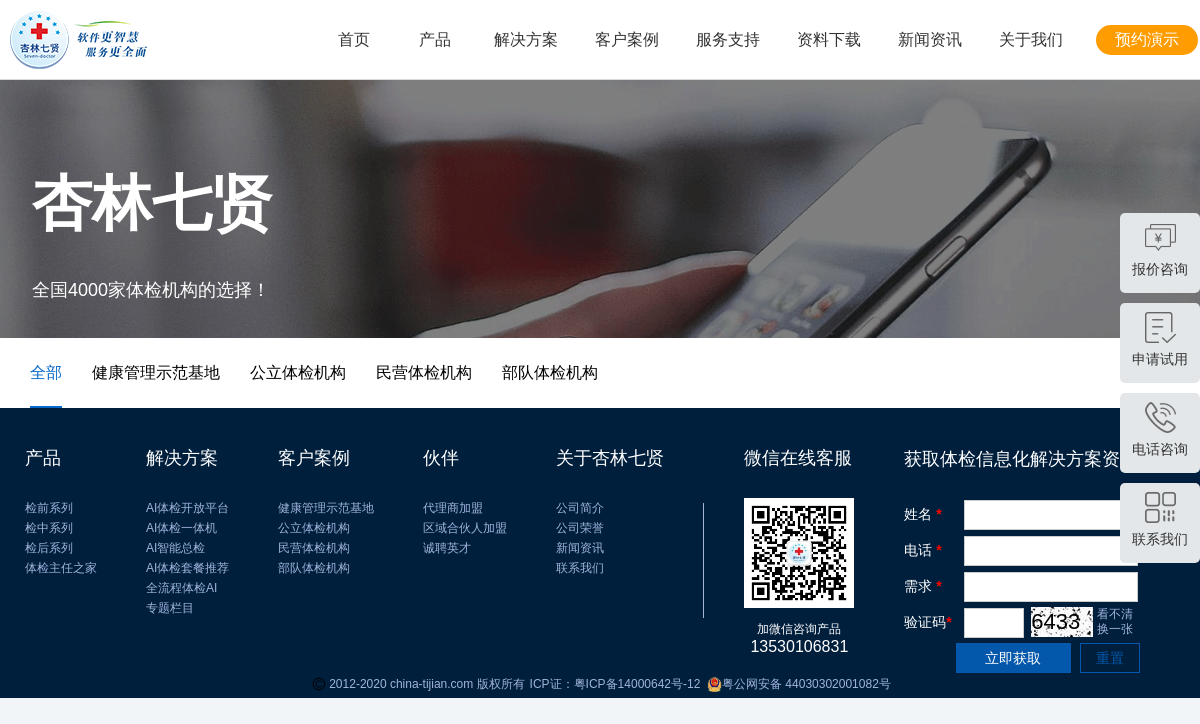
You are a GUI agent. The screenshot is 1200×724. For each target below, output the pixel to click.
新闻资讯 (930, 39)
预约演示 (1147, 39)
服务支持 (728, 39)
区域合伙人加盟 (465, 528)
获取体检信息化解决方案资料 (1021, 459)
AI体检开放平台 (187, 508)
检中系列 (49, 528)
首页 (354, 39)
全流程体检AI (181, 588)
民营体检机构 (314, 548)
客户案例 (627, 39)
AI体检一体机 (181, 528)
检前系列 (49, 508)
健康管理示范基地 (326, 508)
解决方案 (526, 39)
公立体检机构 (314, 528)
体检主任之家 (61, 568)
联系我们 (580, 568)
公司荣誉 (580, 528)
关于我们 (1031, 39)
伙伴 (441, 458)
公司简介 (580, 508)
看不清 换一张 (1115, 621)
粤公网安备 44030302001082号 (795, 684)
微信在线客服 (798, 458)
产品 (435, 39)
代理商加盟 (453, 508)
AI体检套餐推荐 (187, 568)
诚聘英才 (447, 548)
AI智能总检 (175, 548)
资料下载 (829, 39)
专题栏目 (170, 608)
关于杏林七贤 (610, 458)
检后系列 (49, 548)
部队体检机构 (314, 568)
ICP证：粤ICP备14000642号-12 (615, 684)
